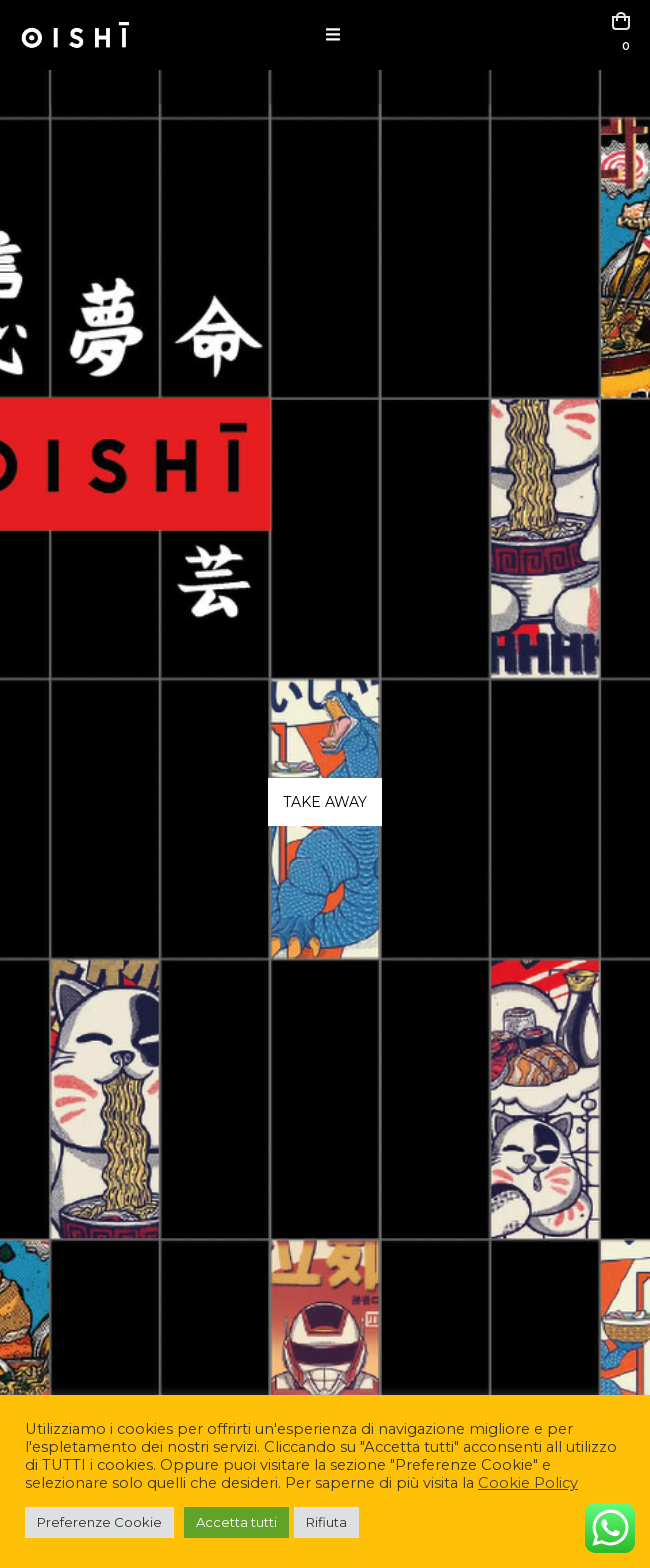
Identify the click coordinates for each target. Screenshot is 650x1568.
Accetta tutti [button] (236, 1522)
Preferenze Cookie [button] (99, 1522)
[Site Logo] (75, 35)
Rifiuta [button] (326, 1522)
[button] (333, 35)
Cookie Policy (528, 1483)
